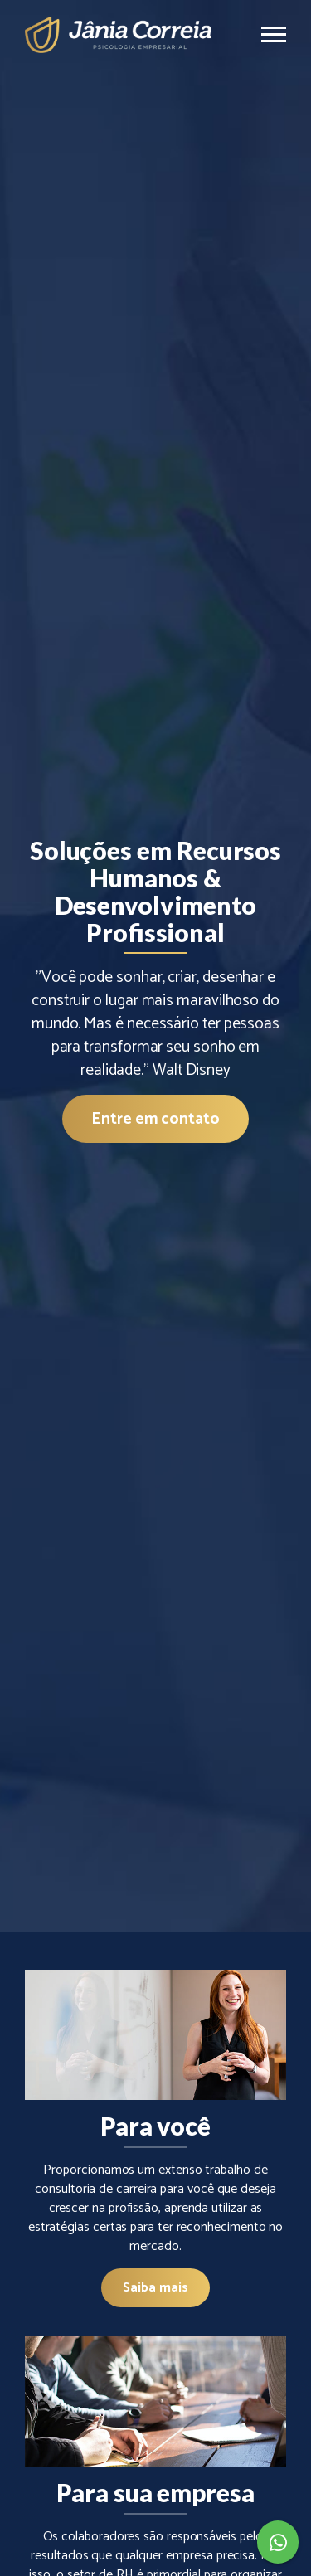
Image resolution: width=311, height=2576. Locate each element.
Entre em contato (155, 1119)
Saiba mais (155, 2288)
